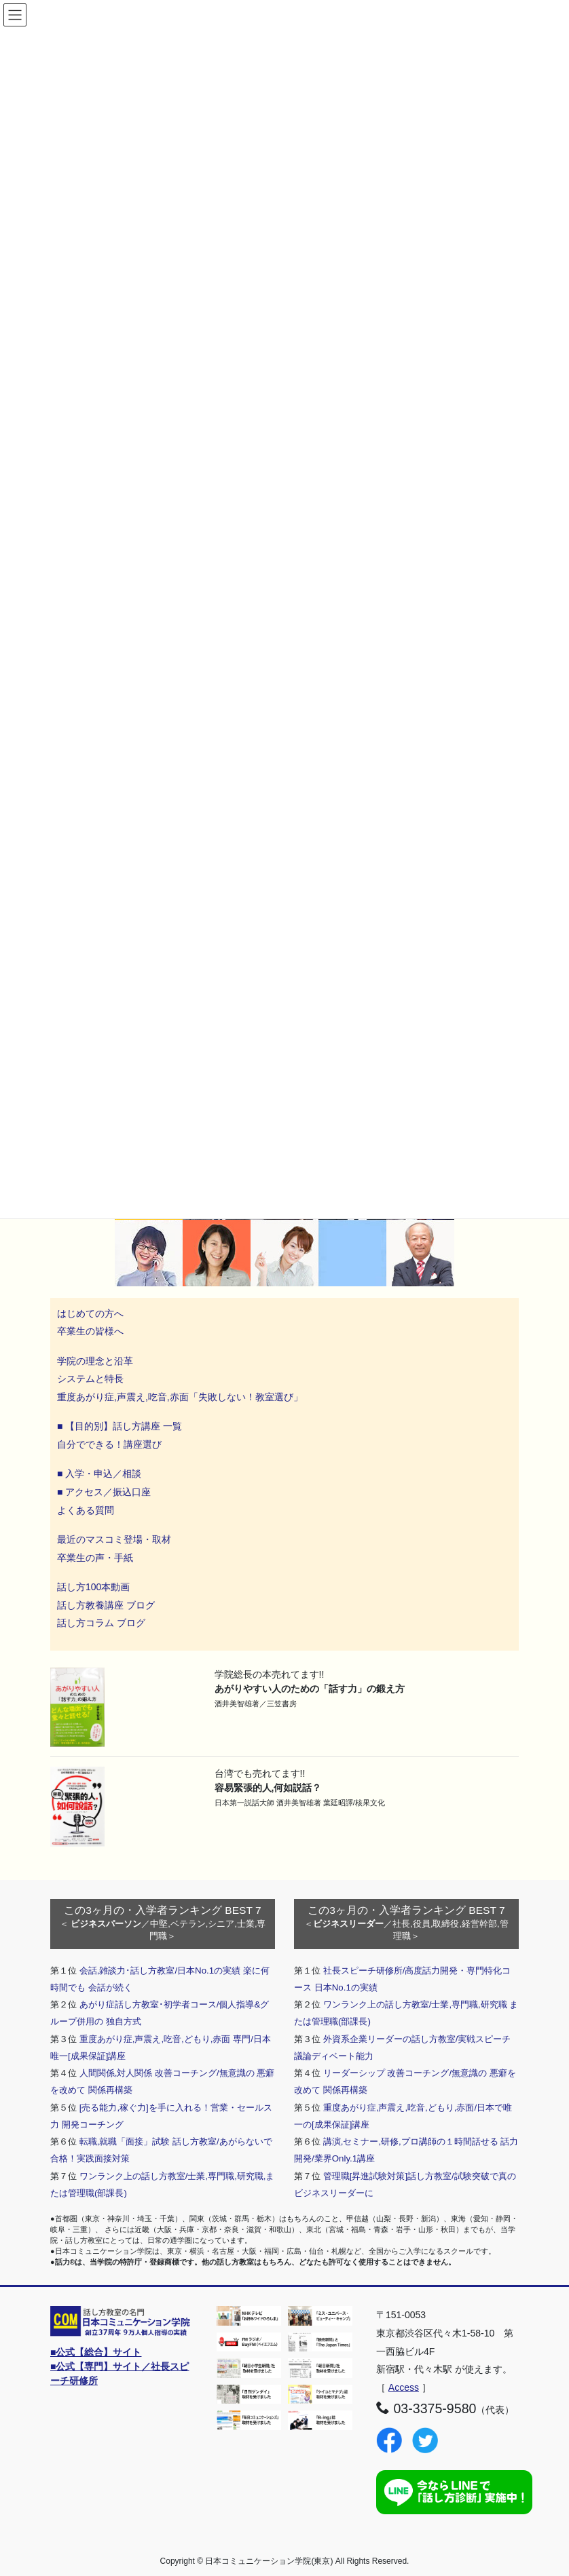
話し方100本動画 (93, 1586)
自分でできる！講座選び (109, 1444)
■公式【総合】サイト (95, 2352)
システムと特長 (90, 1378)
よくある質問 (85, 1510)
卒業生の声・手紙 (95, 1557)
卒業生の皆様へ (90, 1331)
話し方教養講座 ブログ (106, 1605)
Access (403, 2387)
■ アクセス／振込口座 (104, 1491)
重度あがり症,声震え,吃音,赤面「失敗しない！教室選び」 (181, 1396)
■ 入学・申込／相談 (99, 1473)
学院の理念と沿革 (95, 1361)
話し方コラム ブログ (101, 1622)
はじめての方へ (90, 1313)
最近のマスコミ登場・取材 (114, 1539)
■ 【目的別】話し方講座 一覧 (119, 1426)
